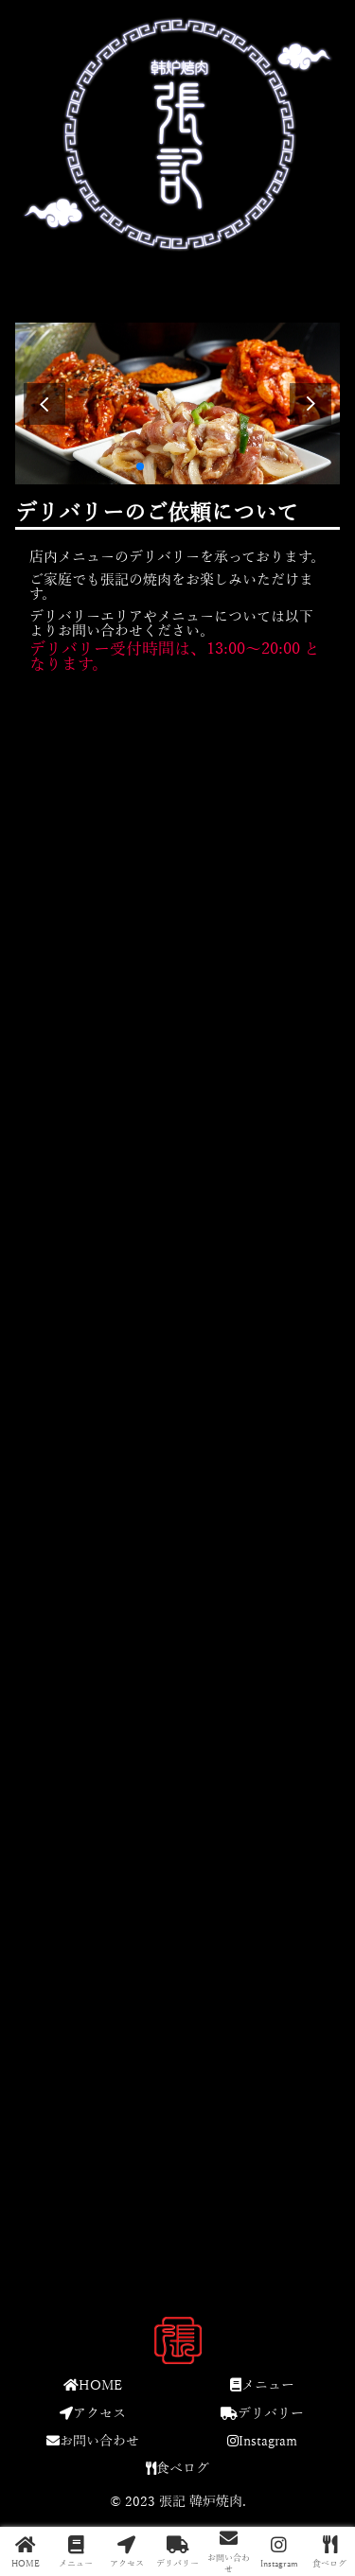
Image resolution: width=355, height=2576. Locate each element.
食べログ (177, 2469)
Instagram (262, 2441)
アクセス (93, 2414)
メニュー (262, 2385)
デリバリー (262, 2414)
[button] (310, 404)
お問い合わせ (92, 2441)
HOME (92, 2385)
